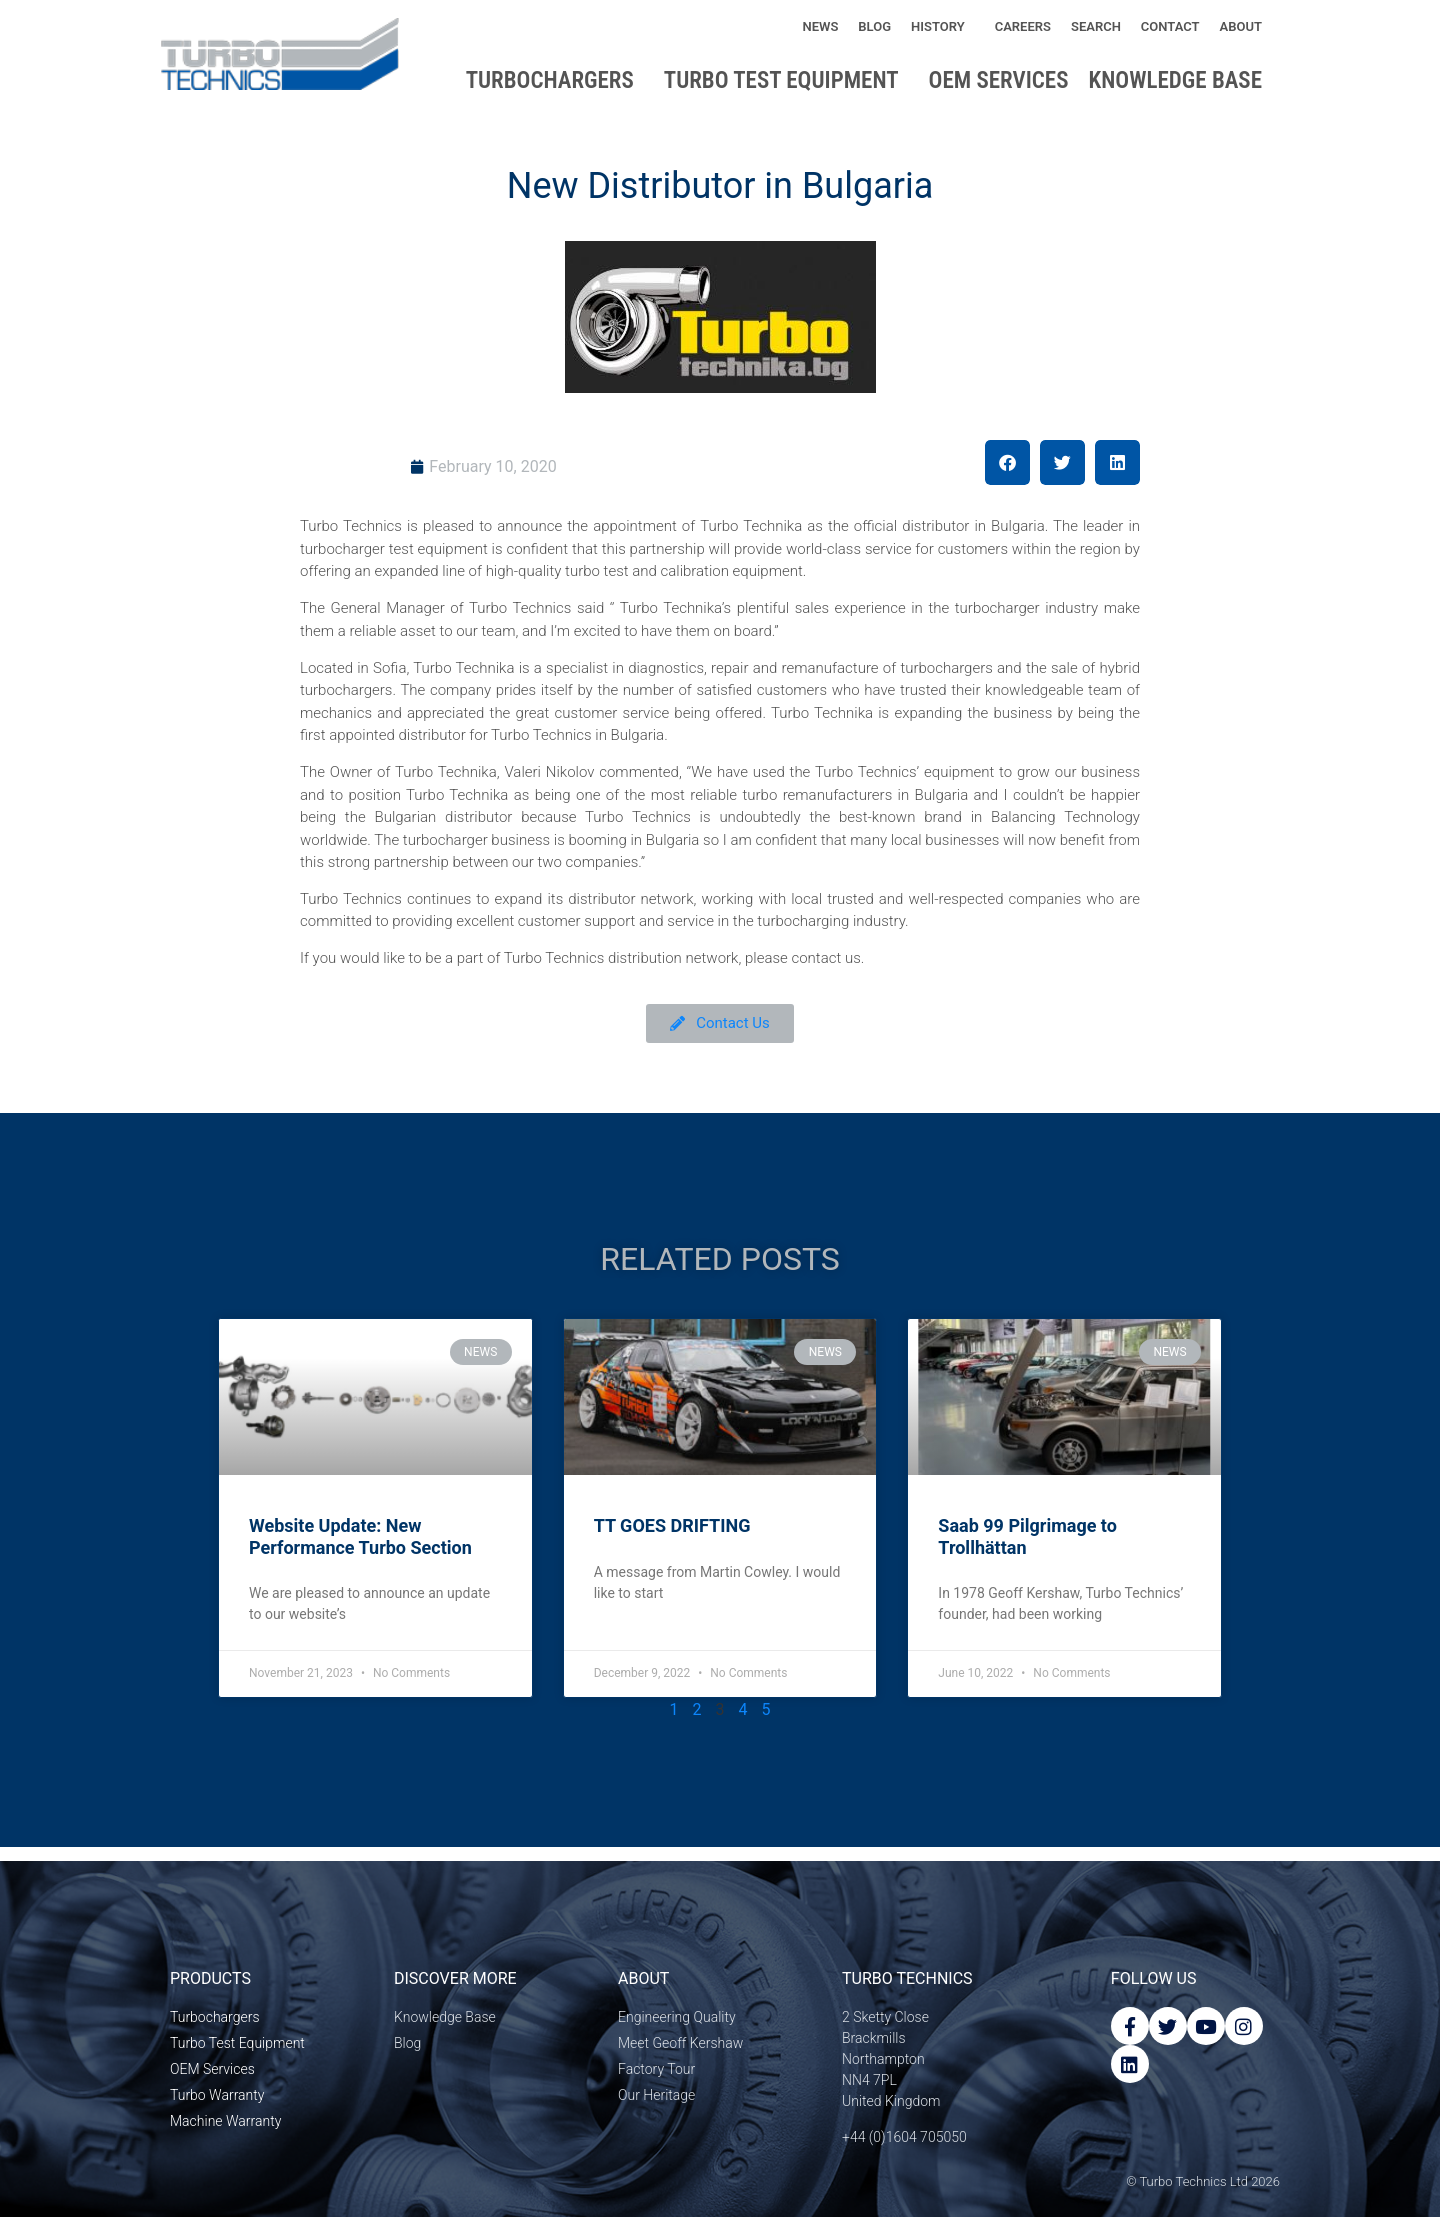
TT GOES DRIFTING (672, 1525)
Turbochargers (555, 80)
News (820, 26)
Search (1096, 26)
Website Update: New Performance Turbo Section (360, 1536)
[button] (1007, 462)
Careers (1023, 26)
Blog (874, 26)
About (1246, 27)
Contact (1170, 26)
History (943, 27)
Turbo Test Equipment (786, 80)
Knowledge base (1181, 80)
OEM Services (999, 80)
